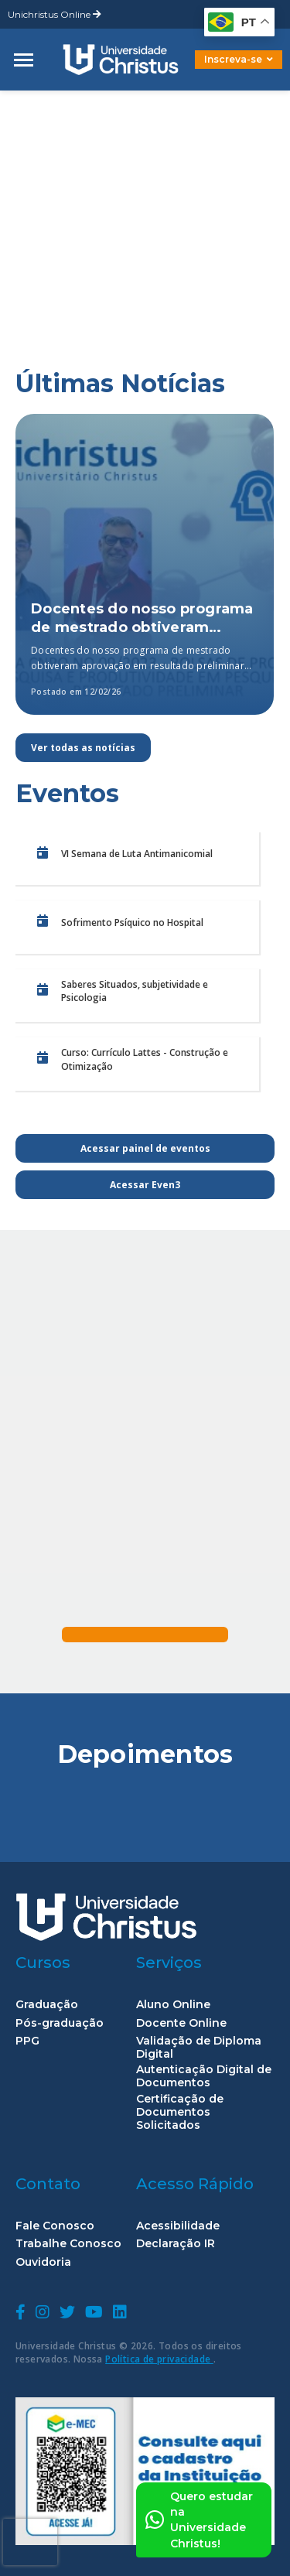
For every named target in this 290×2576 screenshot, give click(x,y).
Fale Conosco (54, 2226)
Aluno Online (173, 2004)
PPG (27, 2041)
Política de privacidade (159, 2359)
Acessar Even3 (145, 1184)
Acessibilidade (178, 2226)
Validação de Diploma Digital (198, 2047)
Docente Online (181, 2023)
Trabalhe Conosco (68, 2243)
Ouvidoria (43, 2262)
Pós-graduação (59, 2023)
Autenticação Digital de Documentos (203, 2076)
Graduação (46, 2004)
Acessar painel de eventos (145, 1148)
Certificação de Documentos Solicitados (179, 2112)
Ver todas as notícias (83, 747)
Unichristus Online (54, 14)
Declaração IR (175, 2243)
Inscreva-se (238, 59)
